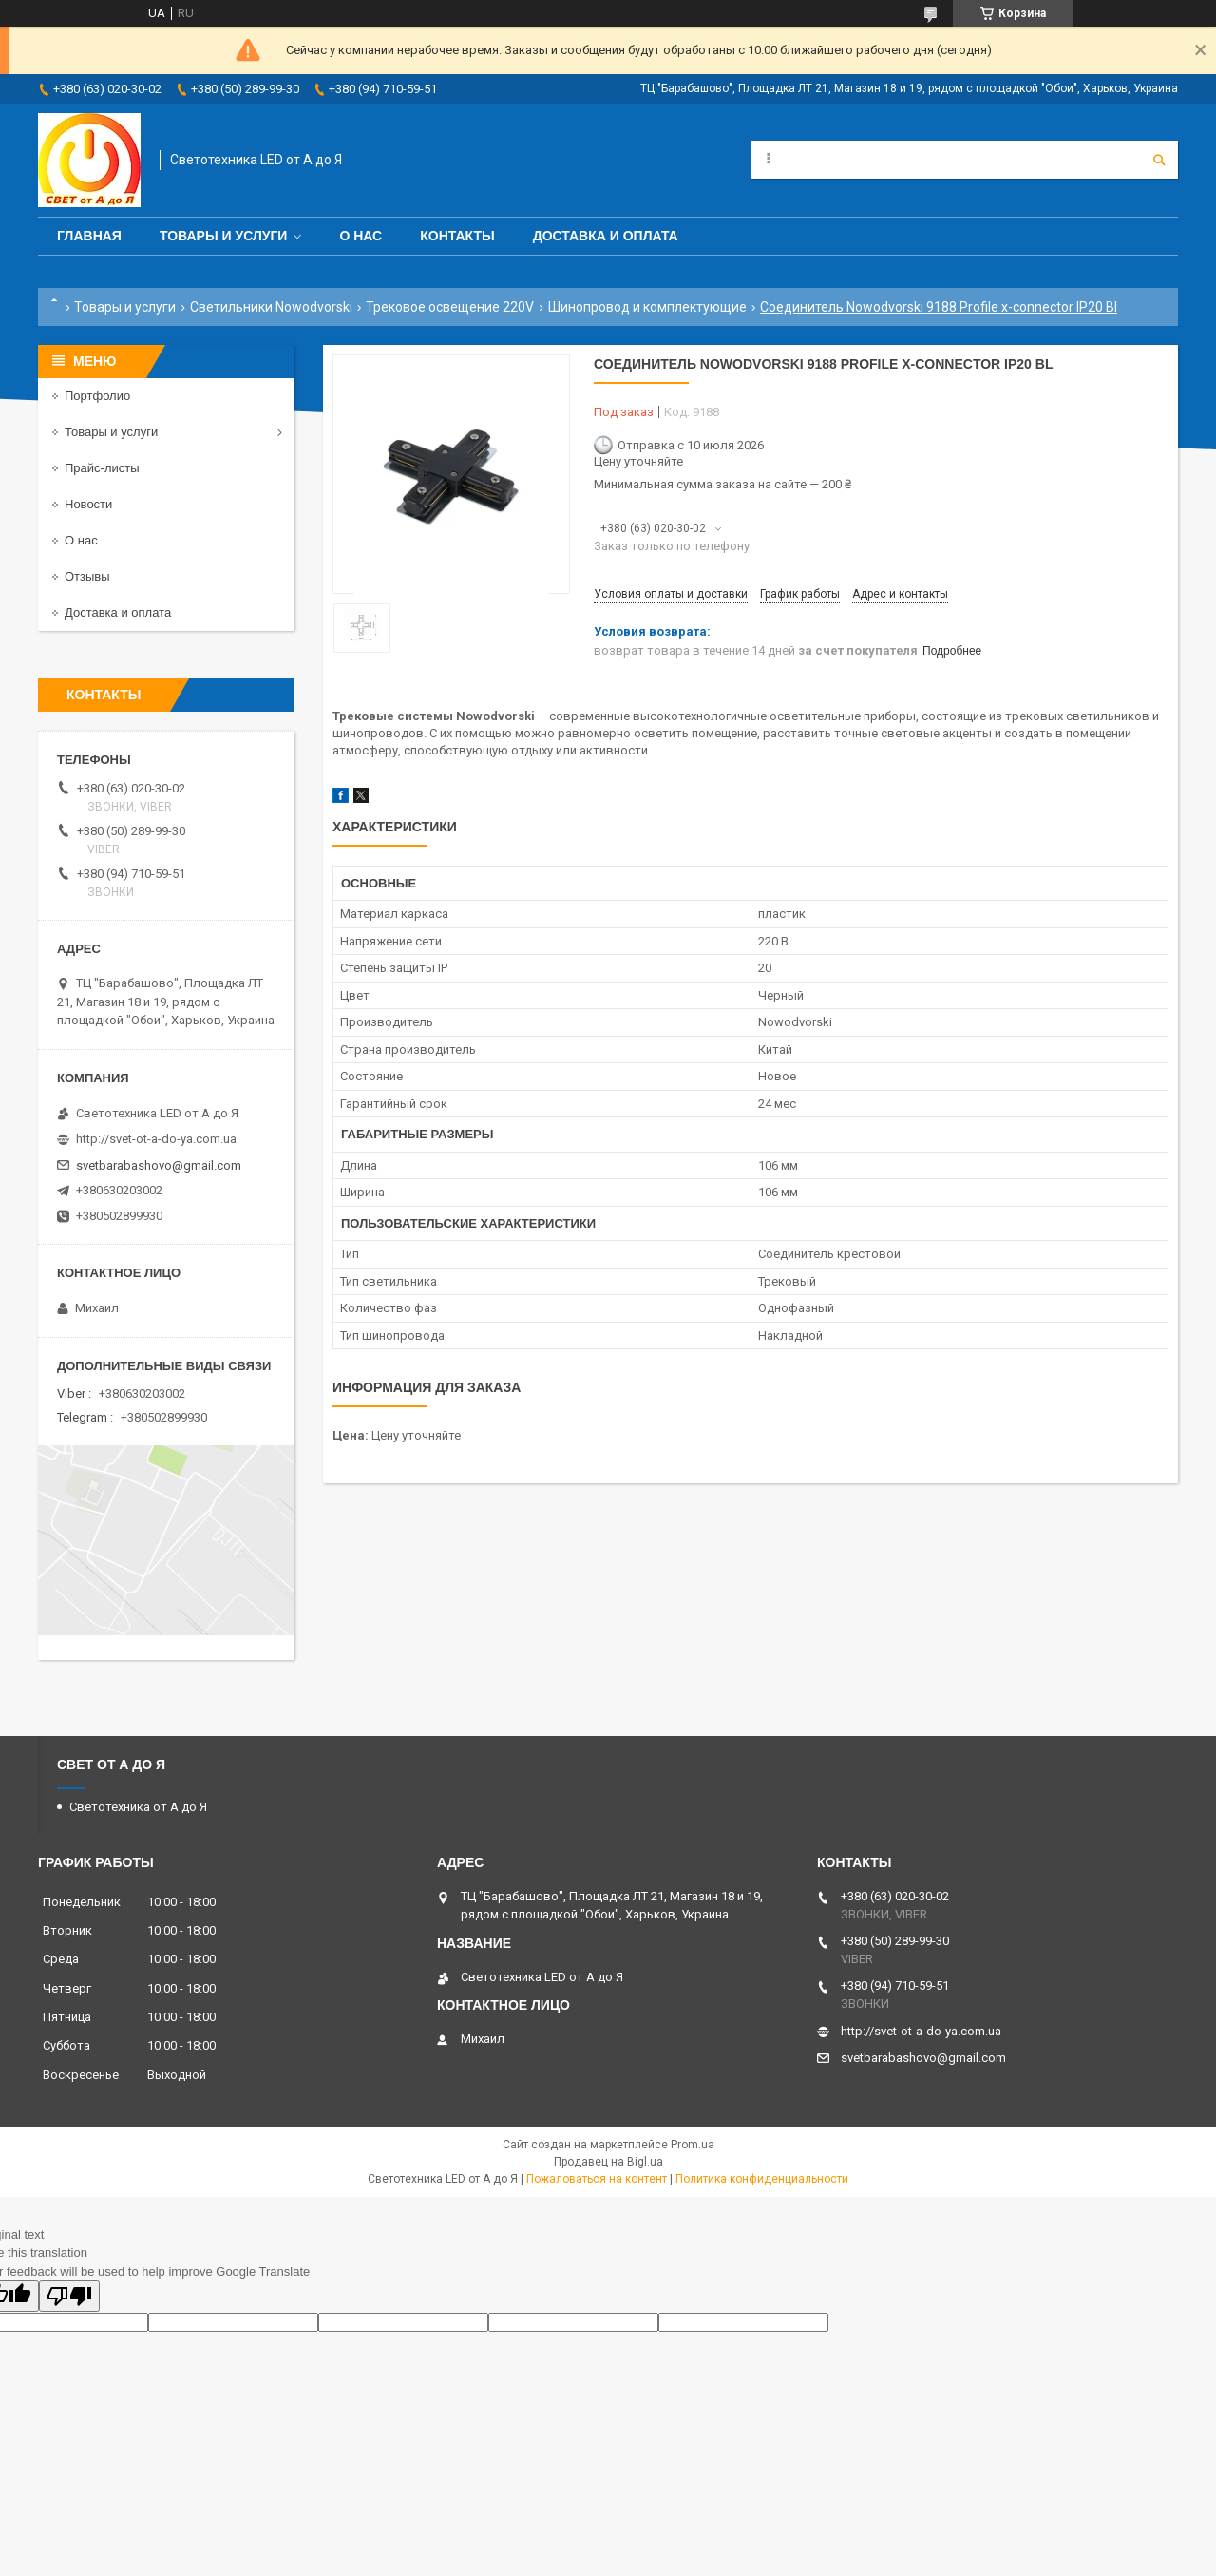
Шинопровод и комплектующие (647, 307)
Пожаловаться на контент (596, 2178)
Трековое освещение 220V (450, 307)
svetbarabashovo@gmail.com (158, 1165)
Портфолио (97, 396)
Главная (89, 235)
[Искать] (1159, 160)
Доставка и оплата (605, 235)
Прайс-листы (102, 468)
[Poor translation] (69, 2296)
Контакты (457, 235)
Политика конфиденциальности (761, 2178)
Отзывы (87, 576)
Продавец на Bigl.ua (608, 2161)
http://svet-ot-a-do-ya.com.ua (156, 1139)
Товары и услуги (224, 235)
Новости (88, 504)
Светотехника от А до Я (138, 1807)
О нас (360, 235)
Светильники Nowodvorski (271, 307)
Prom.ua (692, 2144)
